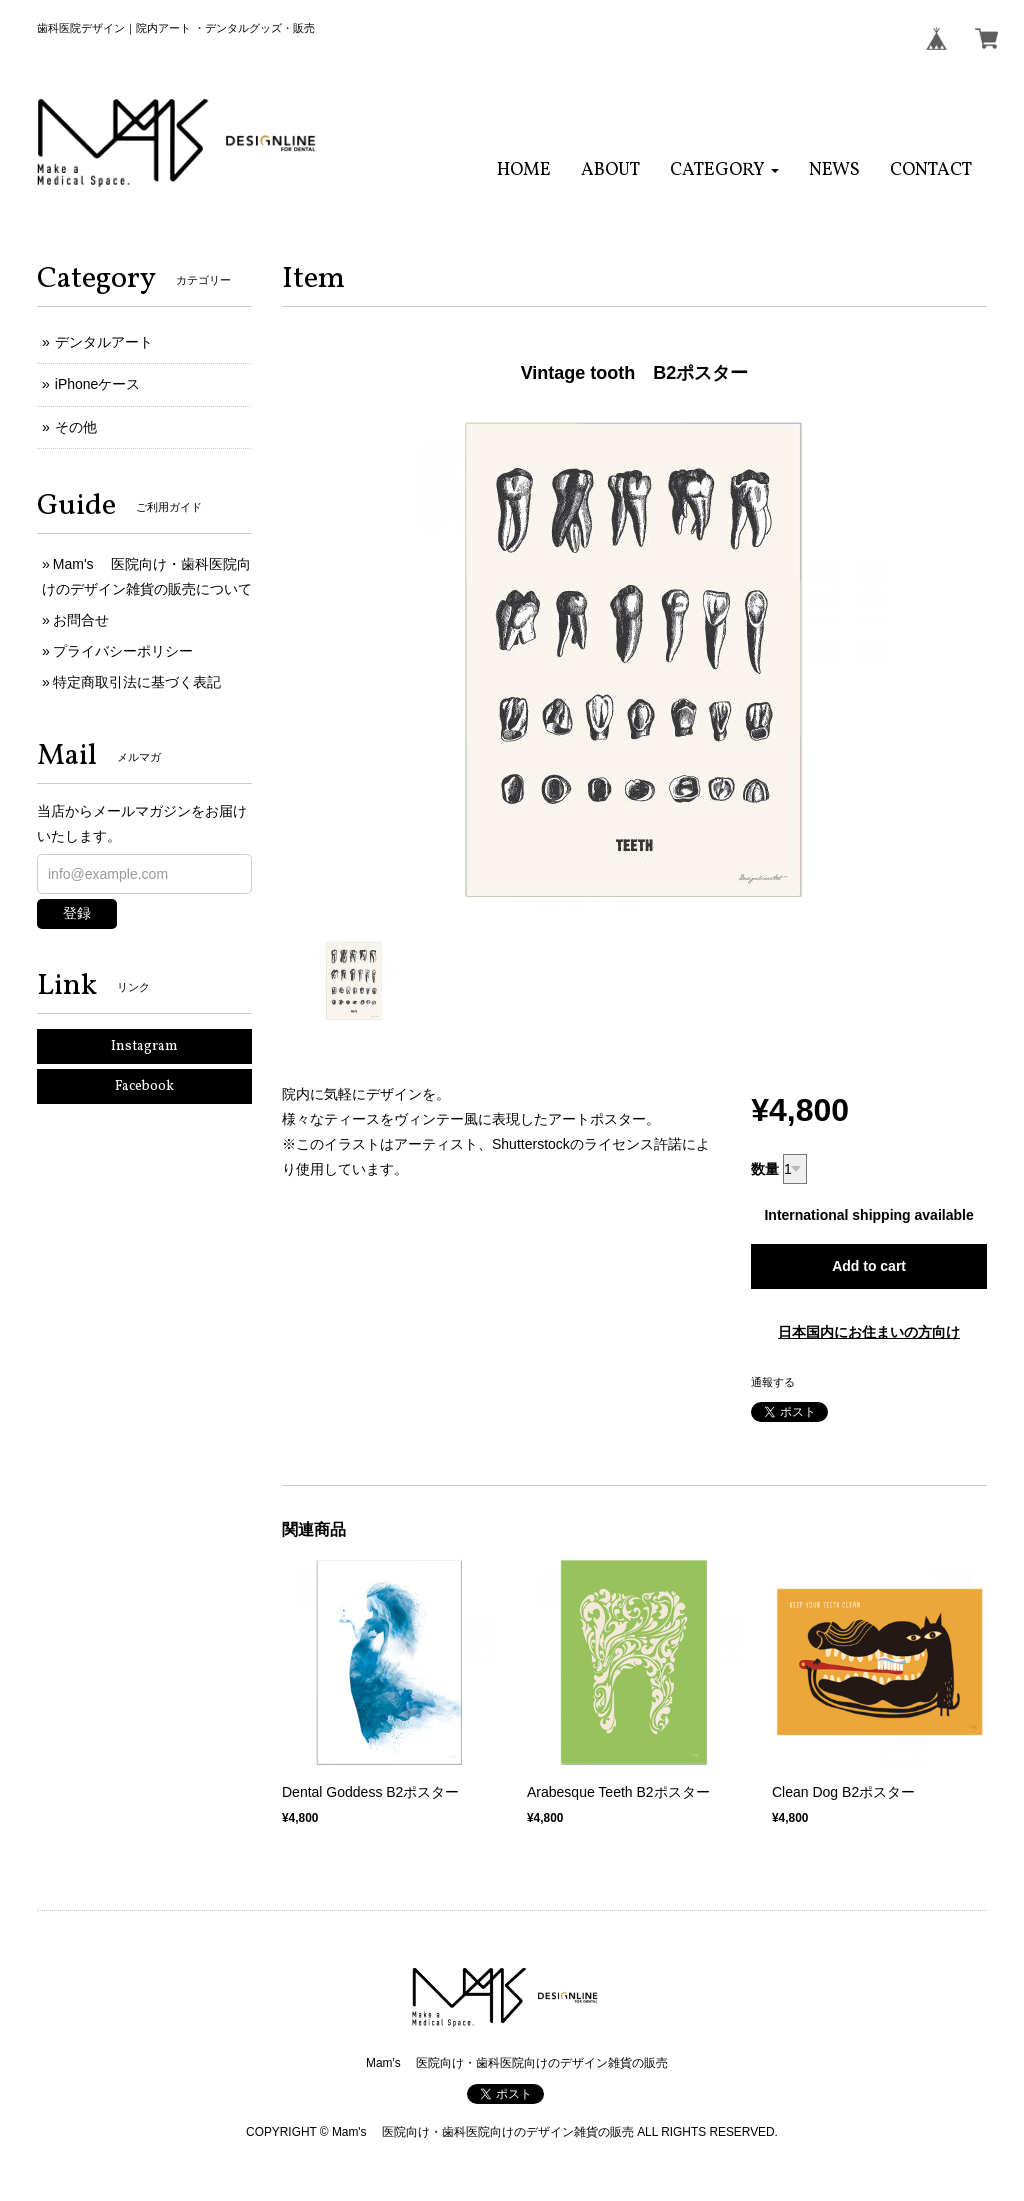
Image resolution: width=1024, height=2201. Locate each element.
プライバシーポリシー (123, 651)
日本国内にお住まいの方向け (869, 1332)
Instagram (144, 1046)
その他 (76, 427)
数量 (765, 1169)
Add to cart (869, 1266)
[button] (724, 170)
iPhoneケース (98, 384)
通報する (773, 1382)
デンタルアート (104, 342)
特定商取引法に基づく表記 (137, 682)
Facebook (144, 1086)
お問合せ (81, 620)
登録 (77, 913)
